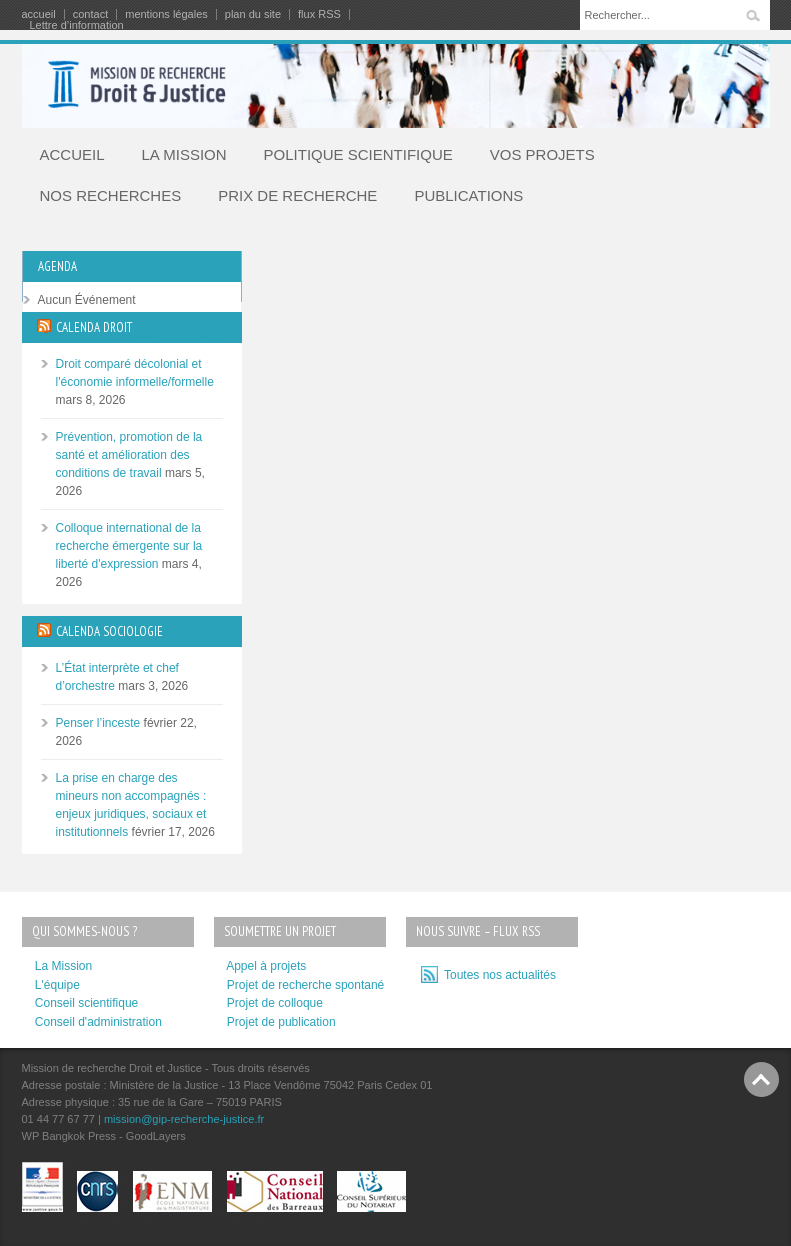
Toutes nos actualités (497, 975)
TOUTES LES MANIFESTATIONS (128, 337)
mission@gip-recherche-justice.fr (184, 1119)
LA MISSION (184, 154)
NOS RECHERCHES (111, 195)
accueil (39, 14)
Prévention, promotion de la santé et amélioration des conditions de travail (129, 455)
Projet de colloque (275, 1003)
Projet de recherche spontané (305, 985)
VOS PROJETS (542, 154)
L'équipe (57, 985)
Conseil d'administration (98, 1022)
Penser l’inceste (98, 723)
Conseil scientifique (86, 1003)
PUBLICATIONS (468, 195)
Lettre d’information (77, 25)
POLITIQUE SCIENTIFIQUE (358, 154)
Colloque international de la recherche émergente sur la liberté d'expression (129, 546)
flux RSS (319, 14)
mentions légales (166, 14)
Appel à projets (266, 966)
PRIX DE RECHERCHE (297, 195)
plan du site (253, 14)
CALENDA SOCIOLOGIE (109, 631)
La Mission (63, 966)
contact (90, 14)
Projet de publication (281, 1022)
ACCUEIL (72, 154)
